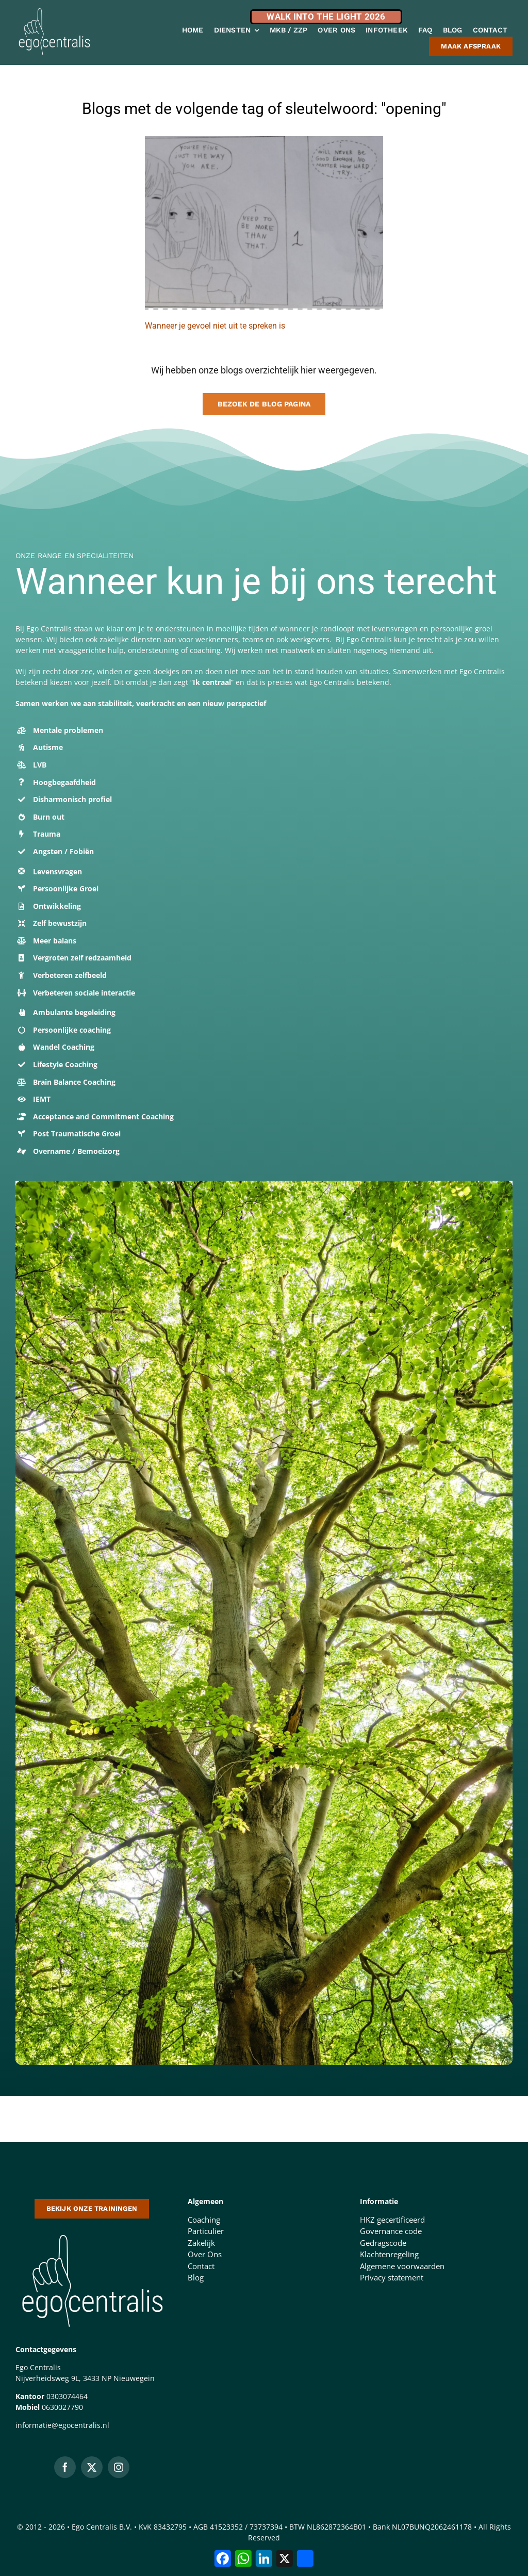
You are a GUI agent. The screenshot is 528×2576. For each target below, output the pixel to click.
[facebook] (65, 2467)
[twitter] (92, 2467)
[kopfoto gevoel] (264, 140)
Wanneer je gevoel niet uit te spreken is (215, 326)
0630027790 (62, 2407)
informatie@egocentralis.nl (62, 2425)
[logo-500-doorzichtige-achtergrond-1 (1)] (91, 2232)
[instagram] (118, 2467)
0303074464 (67, 2396)
